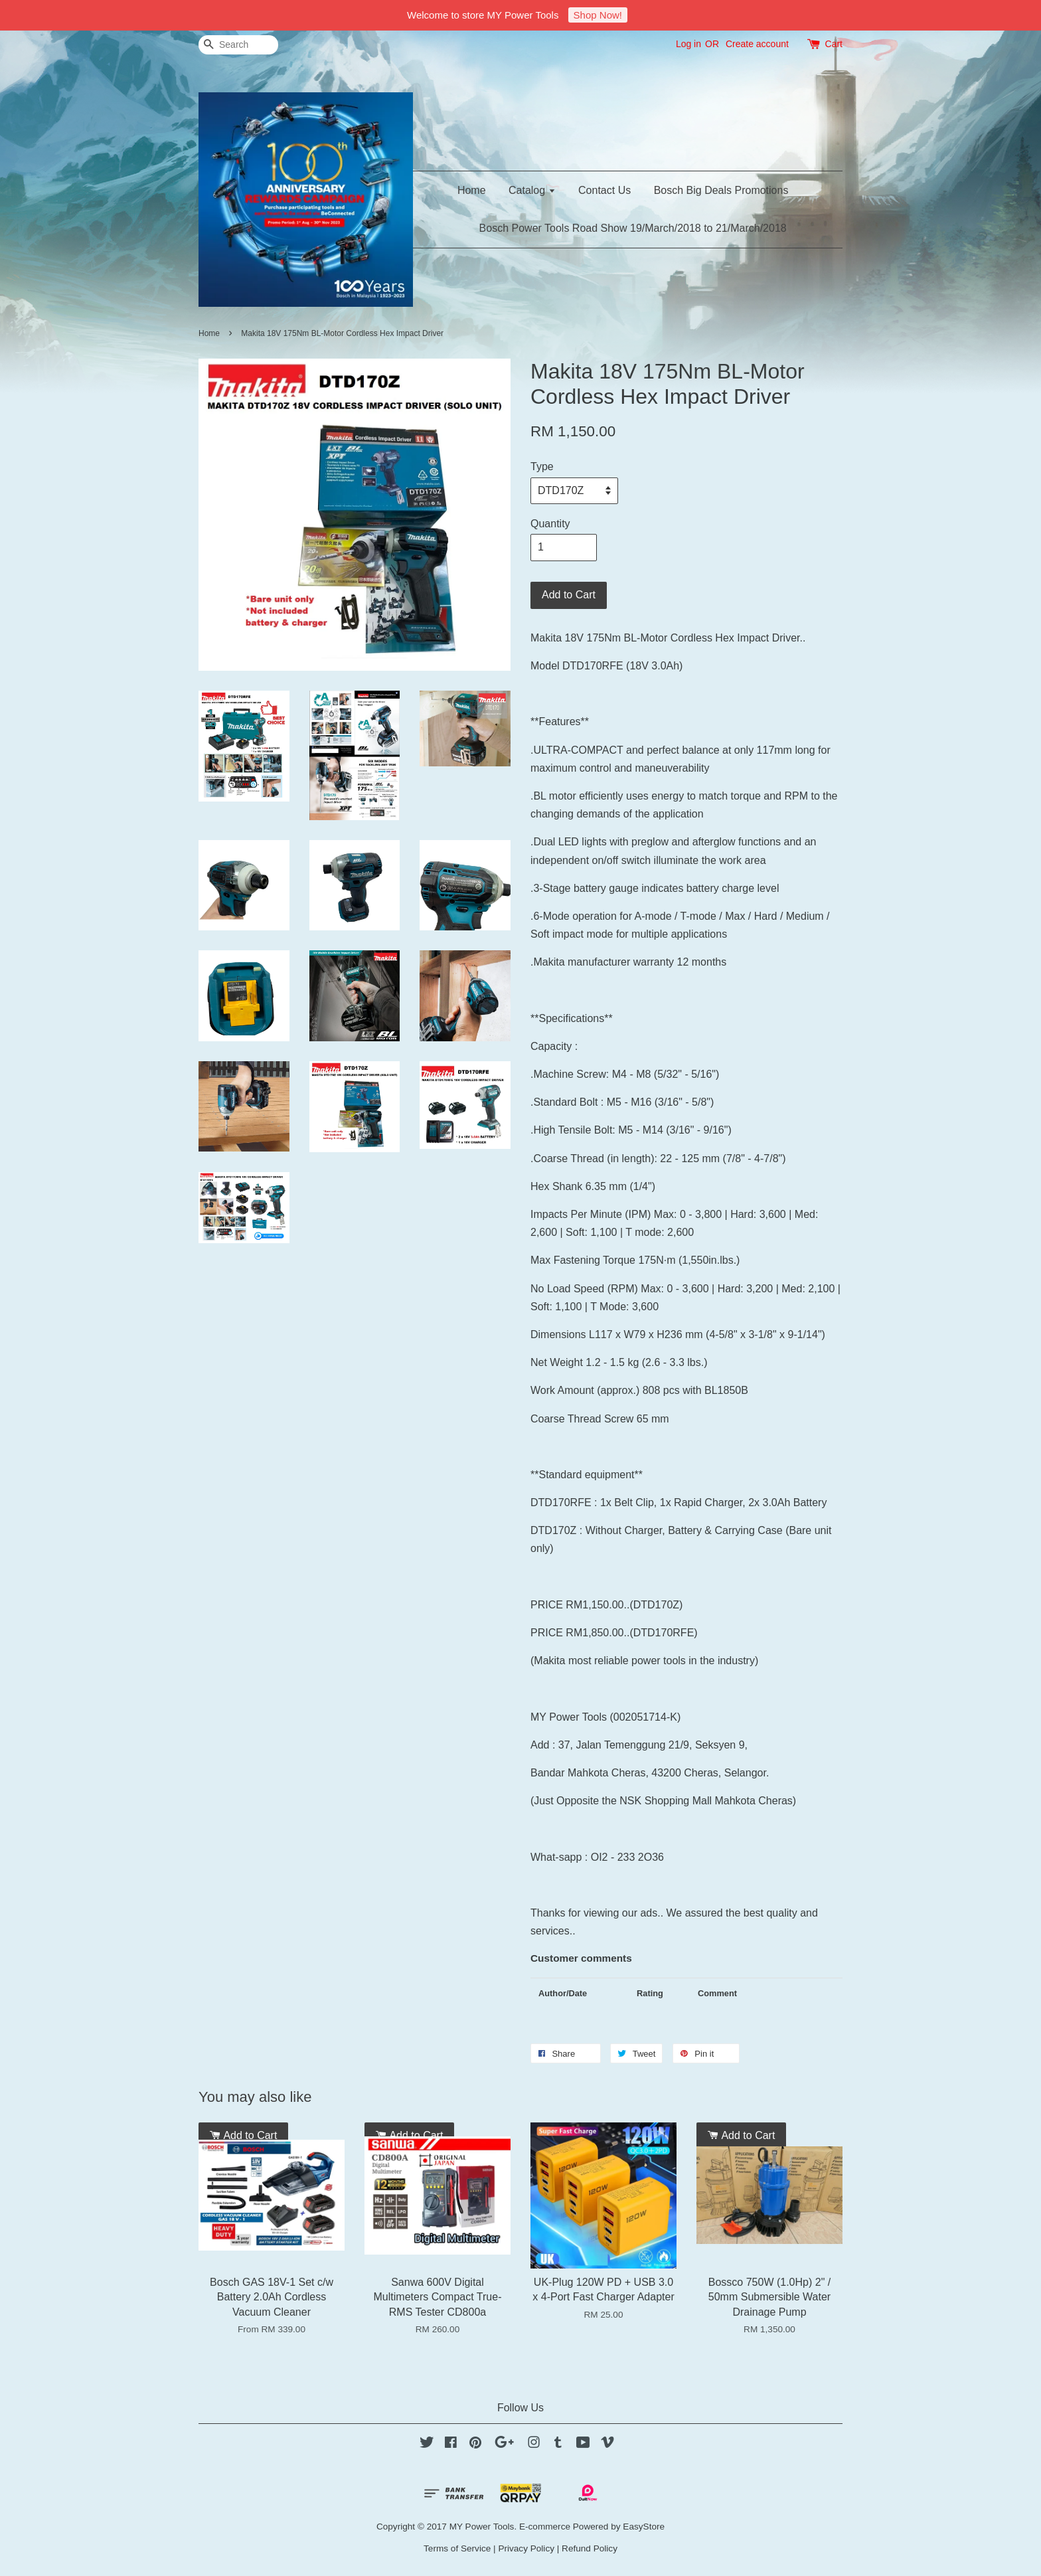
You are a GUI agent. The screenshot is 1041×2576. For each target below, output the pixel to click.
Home (471, 190)
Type (542, 466)
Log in (688, 44)
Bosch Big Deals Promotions (721, 190)
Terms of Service (457, 2548)
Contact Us (604, 190)
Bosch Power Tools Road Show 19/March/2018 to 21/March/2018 (633, 228)
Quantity (550, 523)
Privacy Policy (526, 2548)
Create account (757, 44)
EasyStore (644, 2527)
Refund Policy (589, 2548)
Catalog (532, 190)
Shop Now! (598, 15)
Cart (833, 44)
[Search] (238, 44)
